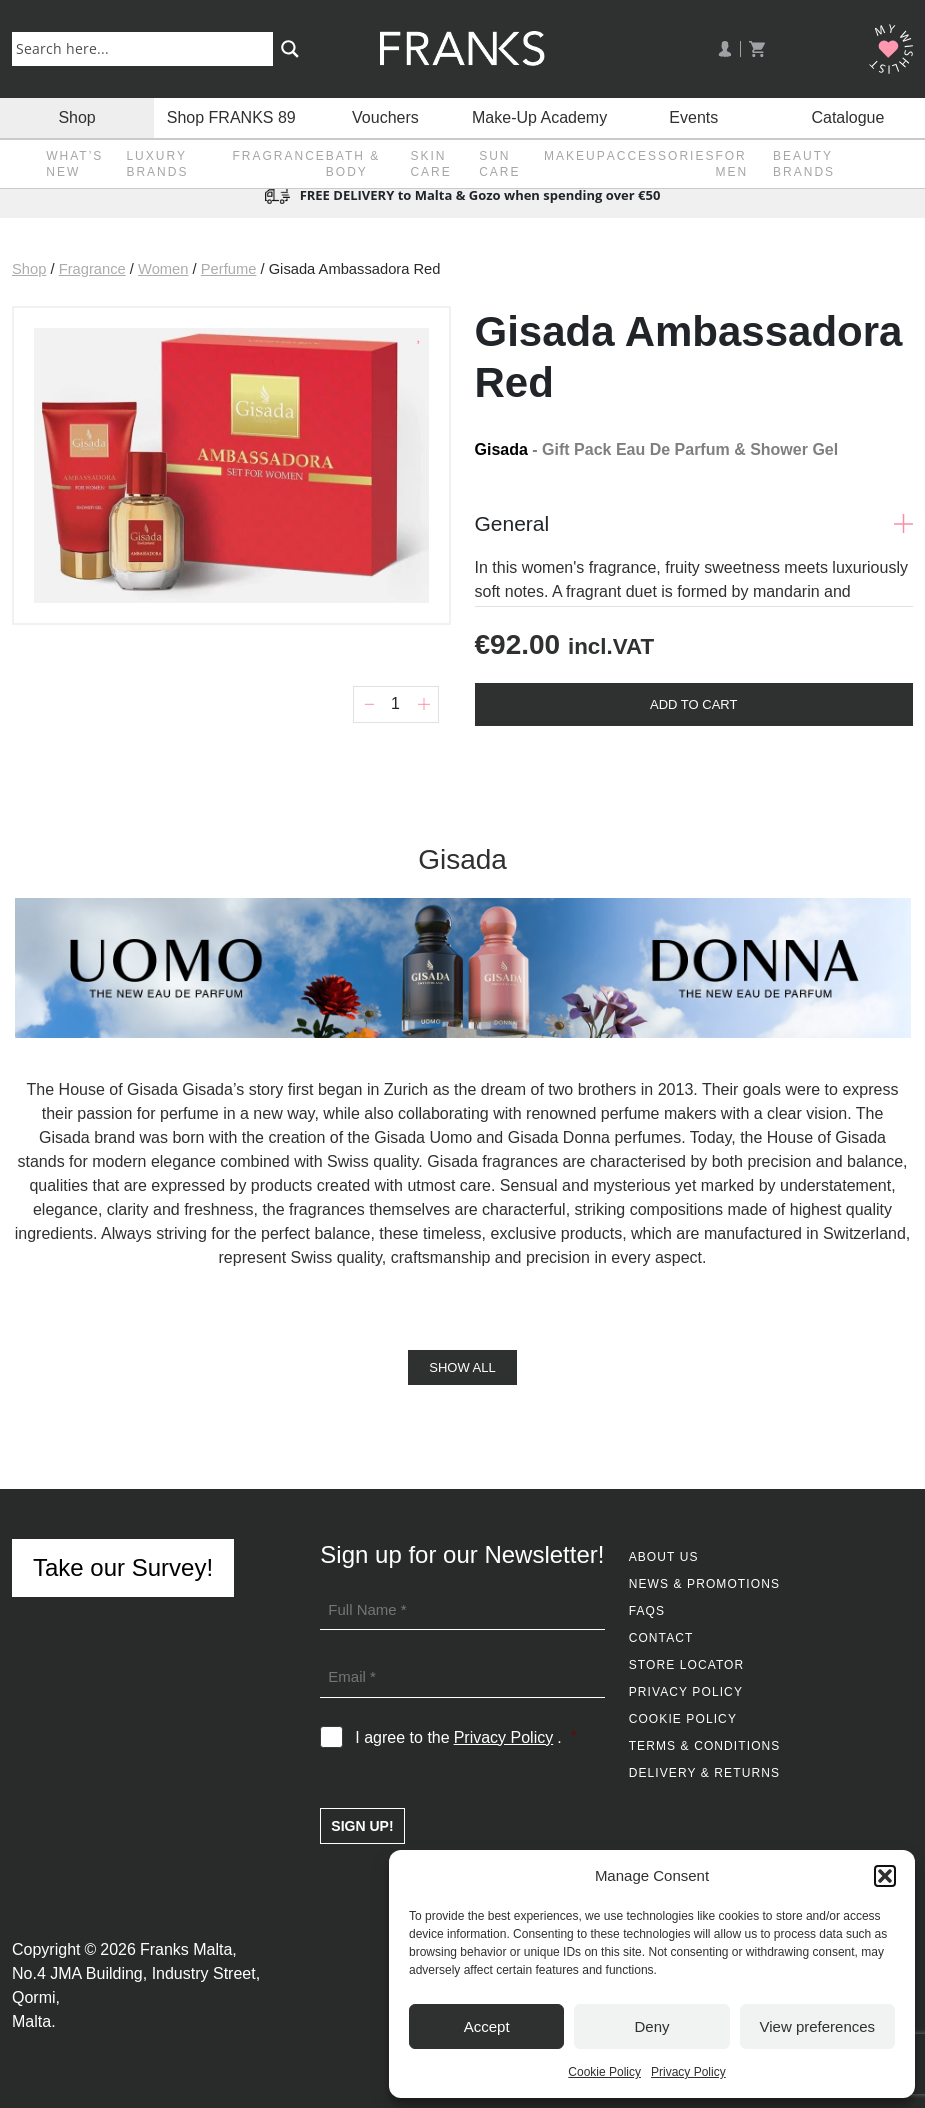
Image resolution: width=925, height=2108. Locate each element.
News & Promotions (704, 1584)
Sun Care (499, 164)
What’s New (74, 164)
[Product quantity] (396, 704)
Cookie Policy (604, 2072)
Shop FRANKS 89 (231, 117)
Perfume (229, 269)
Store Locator (687, 1665)
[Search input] (146, 48)
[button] (885, 1876)
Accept (487, 2026)
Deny (651, 2026)
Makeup (575, 156)
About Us (664, 1557)
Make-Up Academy (539, 117)
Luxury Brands (157, 164)
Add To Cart (693, 704)
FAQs (647, 1611)
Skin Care (430, 164)
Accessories (661, 156)
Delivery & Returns (704, 1773)
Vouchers (385, 117)
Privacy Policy (688, 2072)
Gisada (501, 449)
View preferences (818, 2026)
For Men (731, 164)
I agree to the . (465, 1738)
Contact (661, 1638)
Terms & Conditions (705, 1746)
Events (693, 117)
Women (163, 269)
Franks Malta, (188, 1949)
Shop (76, 117)
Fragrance (278, 156)
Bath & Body (353, 164)
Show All (462, 1367)
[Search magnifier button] (290, 49)
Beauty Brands (804, 164)
